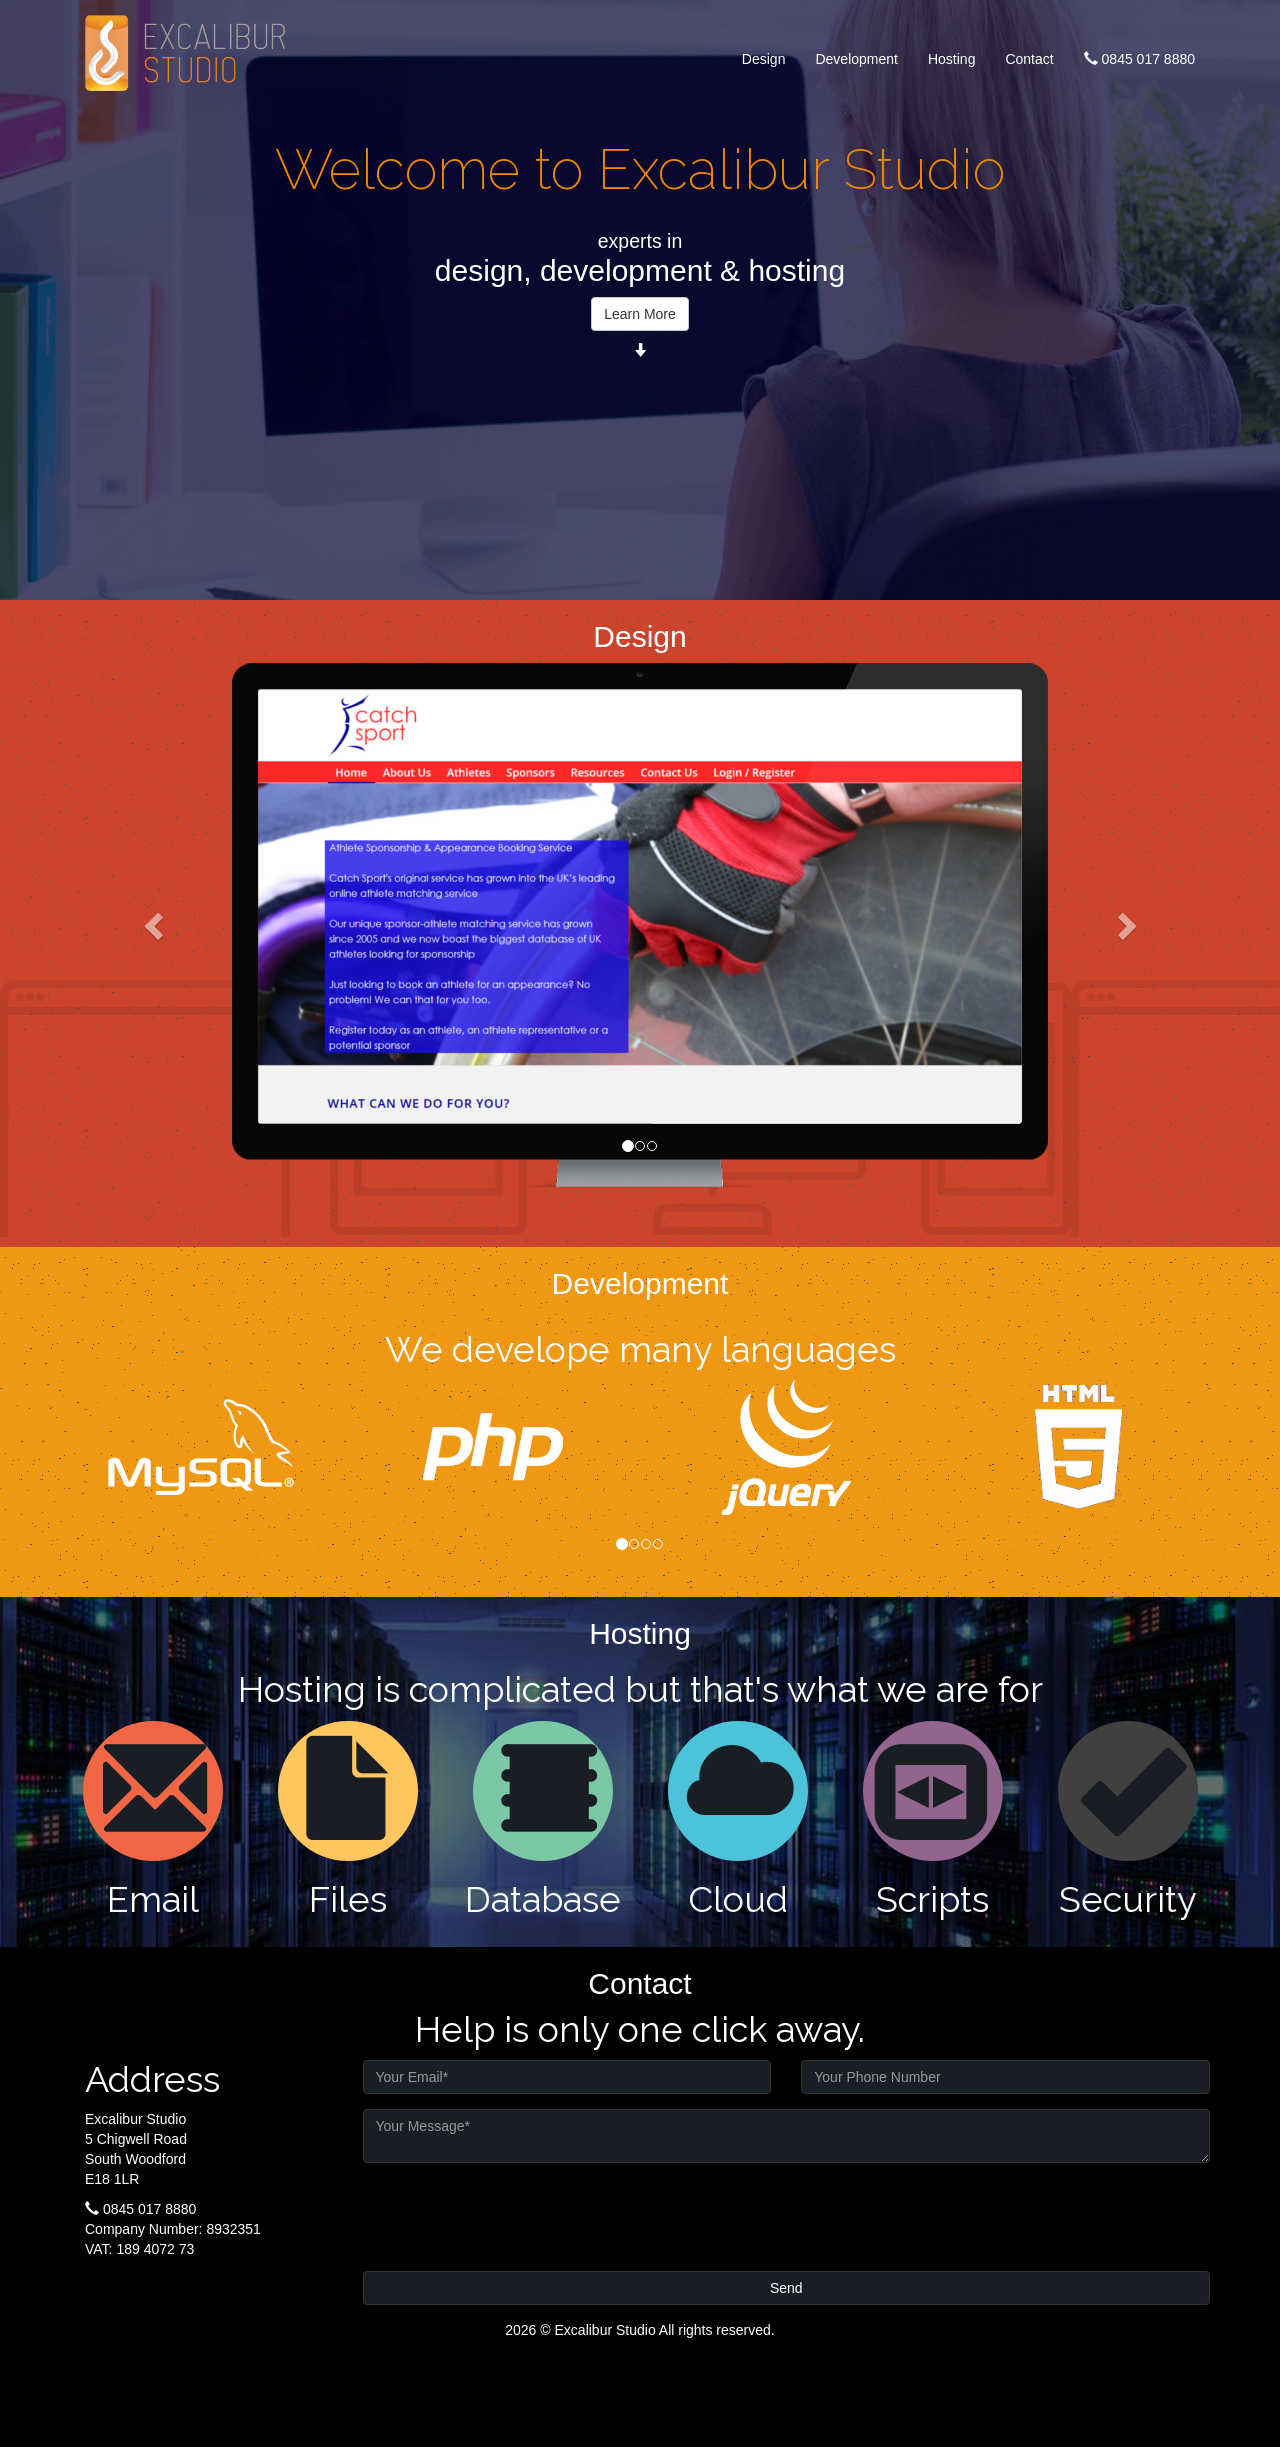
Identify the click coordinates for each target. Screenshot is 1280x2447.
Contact (1029, 59)
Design (764, 59)
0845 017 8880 (1139, 59)
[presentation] (515, 2217)
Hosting (951, 59)
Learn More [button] (640, 314)
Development (856, 59)
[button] (155, 925)
